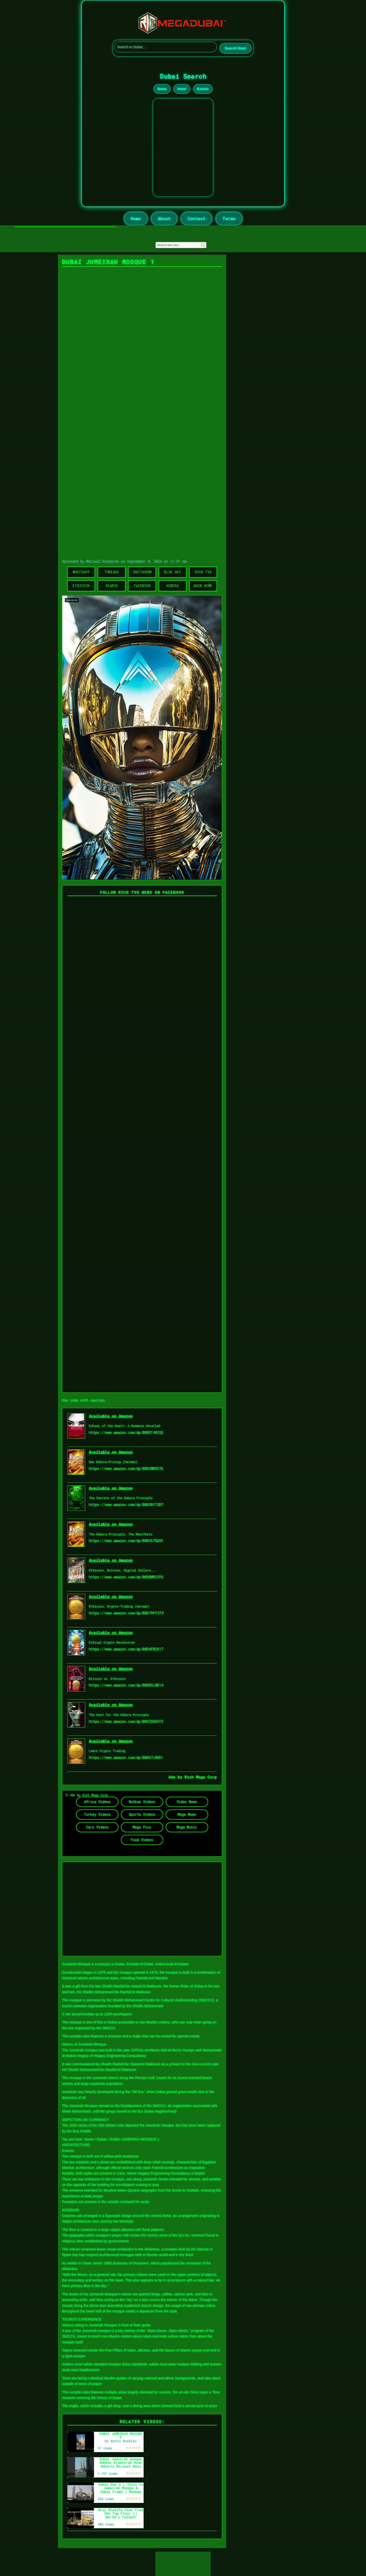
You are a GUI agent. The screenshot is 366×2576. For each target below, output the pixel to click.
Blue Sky (172, 572)
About (164, 218)
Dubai (101, 2139)
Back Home (203, 585)
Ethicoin (81, 585)
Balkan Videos (142, 1801)
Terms (229, 218)
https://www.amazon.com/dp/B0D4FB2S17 (126, 1649)
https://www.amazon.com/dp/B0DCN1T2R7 (126, 1504)
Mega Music (187, 1827)
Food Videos (142, 1839)
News (162, 89)
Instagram (142, 572)
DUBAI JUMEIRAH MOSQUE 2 (120, 2435)
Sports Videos (142, 1814)
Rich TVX (203, 572)
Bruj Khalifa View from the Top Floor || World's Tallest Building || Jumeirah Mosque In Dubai (120, 2517)
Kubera (172, 585)
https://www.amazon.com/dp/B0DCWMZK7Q (126, 1468)
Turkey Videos (97, 1814)
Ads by (177, 1776)
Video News (187, 1801)
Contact (196, 218)
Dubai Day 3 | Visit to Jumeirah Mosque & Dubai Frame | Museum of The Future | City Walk (121, 2492)
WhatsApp (81, 572)
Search (111, 585)
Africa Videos (97, 1801)
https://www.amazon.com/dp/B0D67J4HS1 (126, 1757)
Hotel (181, 89)
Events (203, 89)
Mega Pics (142, 1827)
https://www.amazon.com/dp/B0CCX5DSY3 (126, 1721)
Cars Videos (97, 1827)
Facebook (142, 585)
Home (136, 218)
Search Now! (235, 48)
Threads (111, 572)
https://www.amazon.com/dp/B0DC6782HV (126, 1540)
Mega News (187, 1814)
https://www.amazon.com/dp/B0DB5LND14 (126, 1685)
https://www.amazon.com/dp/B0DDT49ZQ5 (126, 1432)
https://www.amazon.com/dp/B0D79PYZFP (126, 1613)
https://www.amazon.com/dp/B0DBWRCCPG (126, 1577)
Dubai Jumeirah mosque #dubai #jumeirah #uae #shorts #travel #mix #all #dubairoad (121, 2464)
